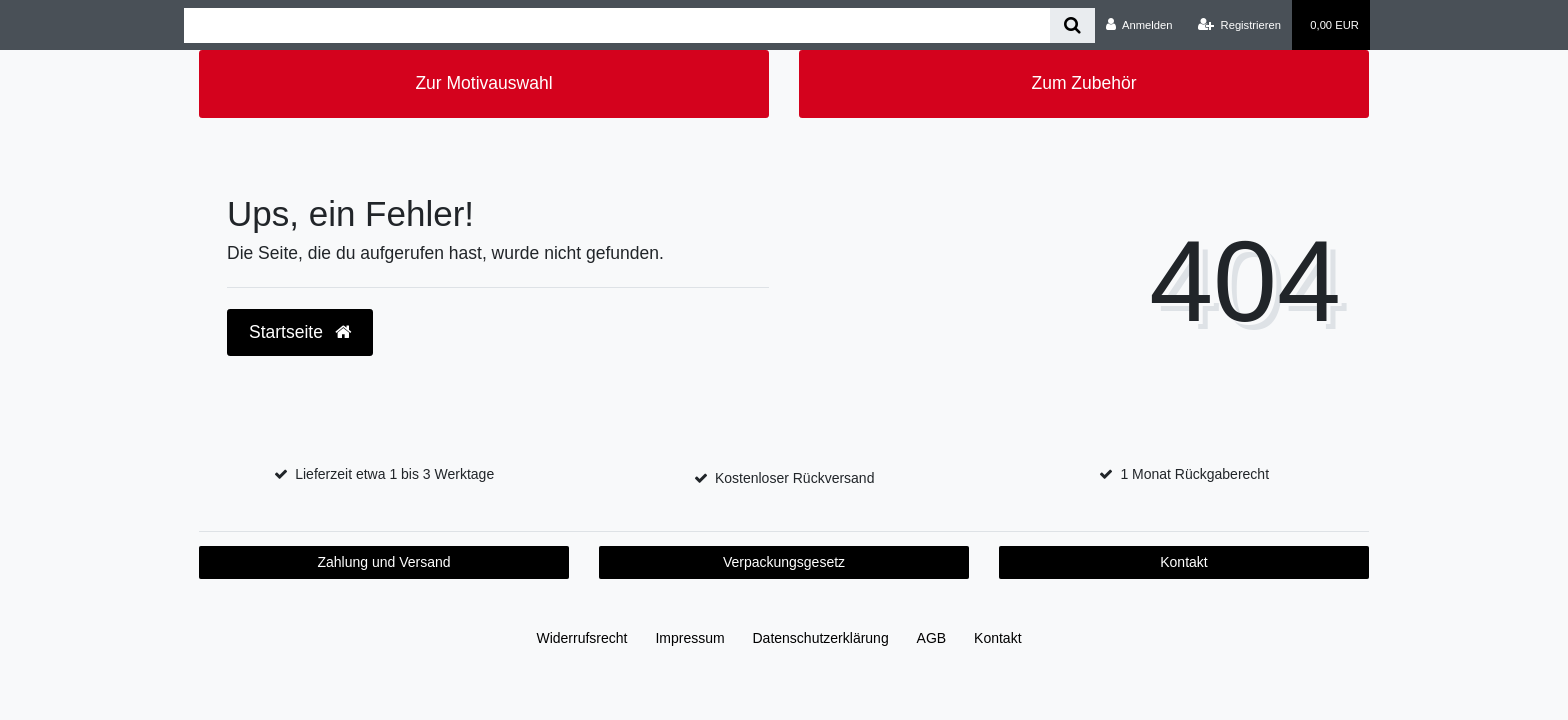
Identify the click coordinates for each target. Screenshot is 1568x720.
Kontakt (1183, 562)
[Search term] (617, 25)
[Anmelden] (1139, 25)
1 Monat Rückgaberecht (1194, 474)
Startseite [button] (300, 332)
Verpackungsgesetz (784, 562)
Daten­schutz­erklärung (821, 638)
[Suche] (1072, 25)
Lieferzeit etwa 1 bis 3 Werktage (394, 474)
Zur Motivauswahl (483, 83)
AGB (932, 638)
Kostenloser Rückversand (795, 478)
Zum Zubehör (1083, 83)
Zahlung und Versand (383, 562)
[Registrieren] (1239, 25)
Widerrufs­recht (581, 638)
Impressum (689, 638)
